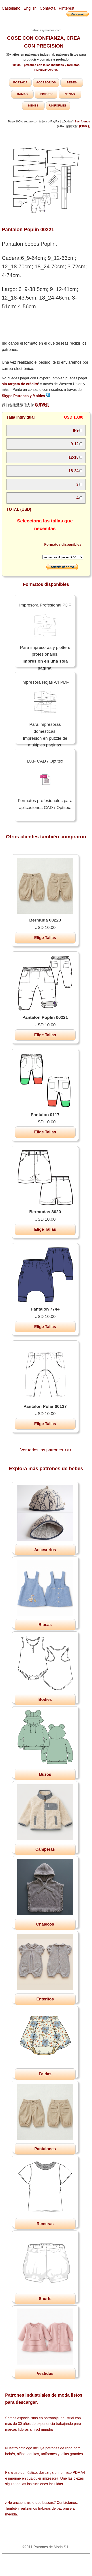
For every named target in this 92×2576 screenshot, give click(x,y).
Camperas (45, 1849)
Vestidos (45, 2373)
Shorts (45, 2298)
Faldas (45, 2074)
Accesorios (45, 1550)
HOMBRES (46, 94)
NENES (33, 105)
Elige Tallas (45, 937)
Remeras (44, 2224)
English (30, 8)
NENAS (70, 94)
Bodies (45, 1699)
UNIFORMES (58, 105)
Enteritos (45, 1999)
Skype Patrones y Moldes (26, 396)
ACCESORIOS (46, 82)
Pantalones (45, 2149)
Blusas (45, 1624)
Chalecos (45, 1924)
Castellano (11, 8)
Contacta (48, 8)
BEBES (72, 82)
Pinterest (67, 8)
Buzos (45, 1774)
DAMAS (22, 94)
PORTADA (20, 82)
